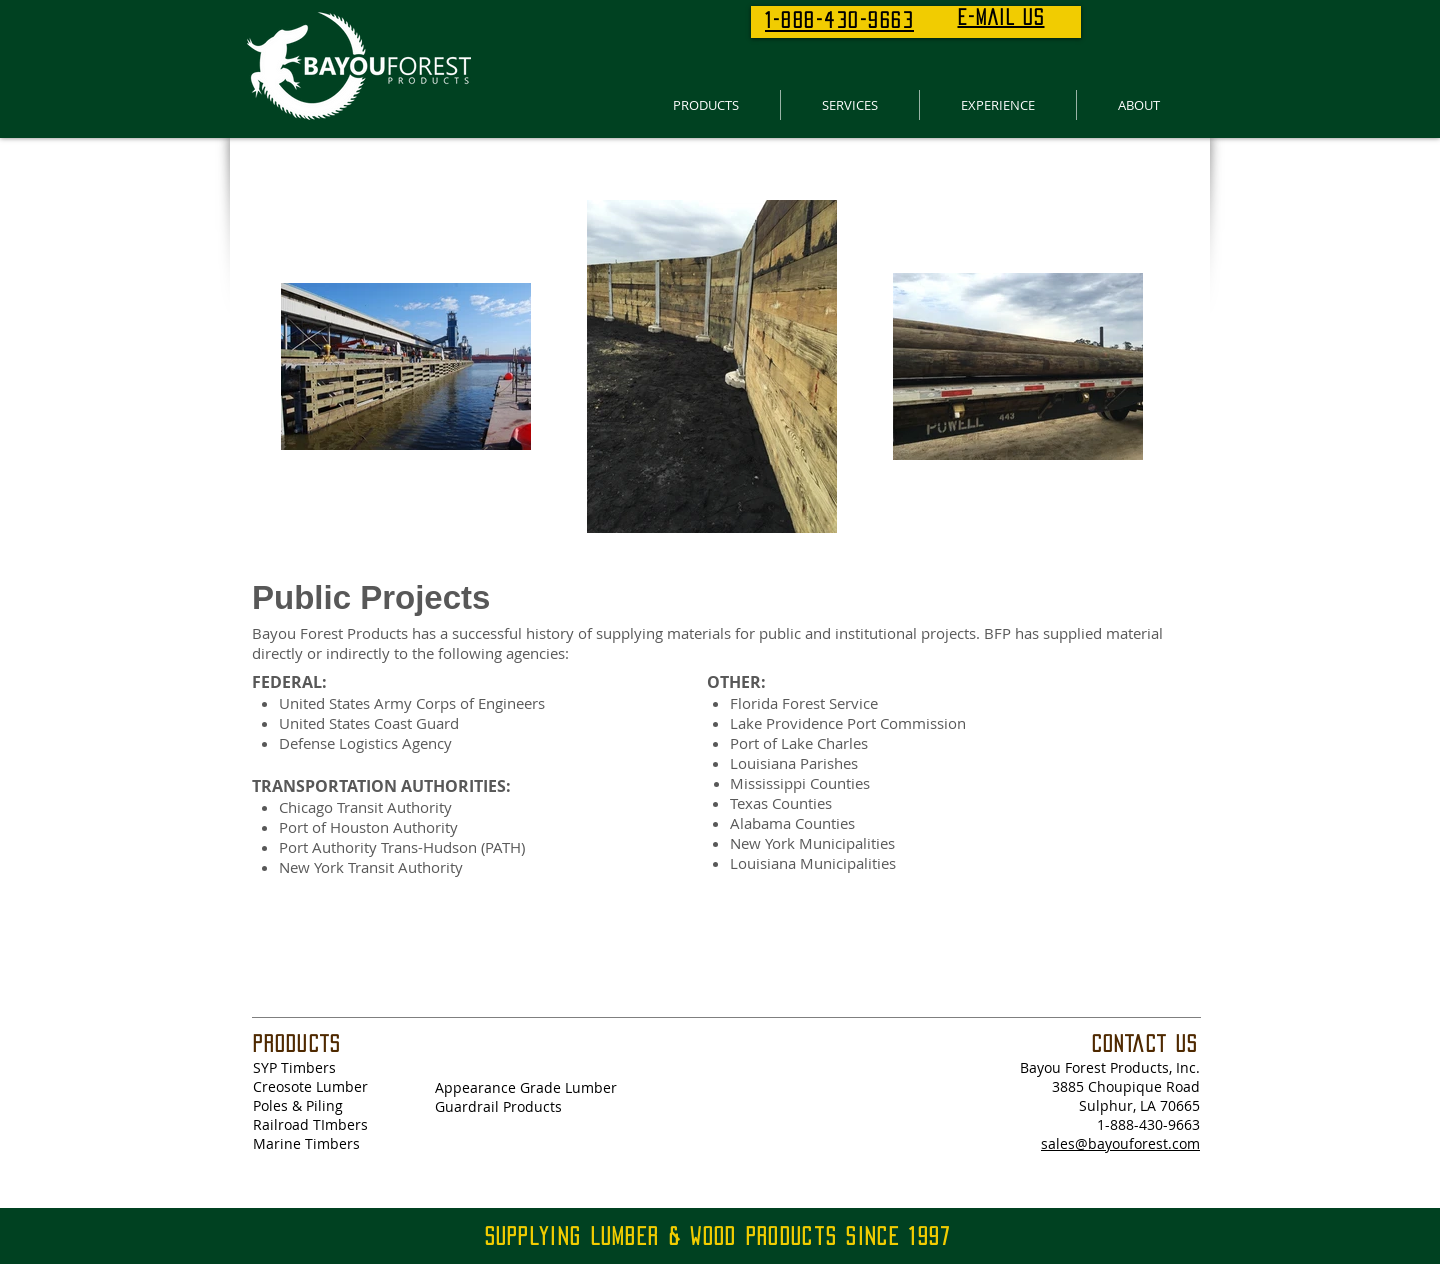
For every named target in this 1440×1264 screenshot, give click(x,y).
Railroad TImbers (310, 1124)
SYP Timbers (294, 1067)
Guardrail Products (498, 1106)
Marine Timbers (306, 1143)
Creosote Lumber (310, 1086)
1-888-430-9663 (1148, 1124)
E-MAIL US (1001, 17)
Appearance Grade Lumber (526, 1087)
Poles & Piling (298, 1105)
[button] (705, 105)
